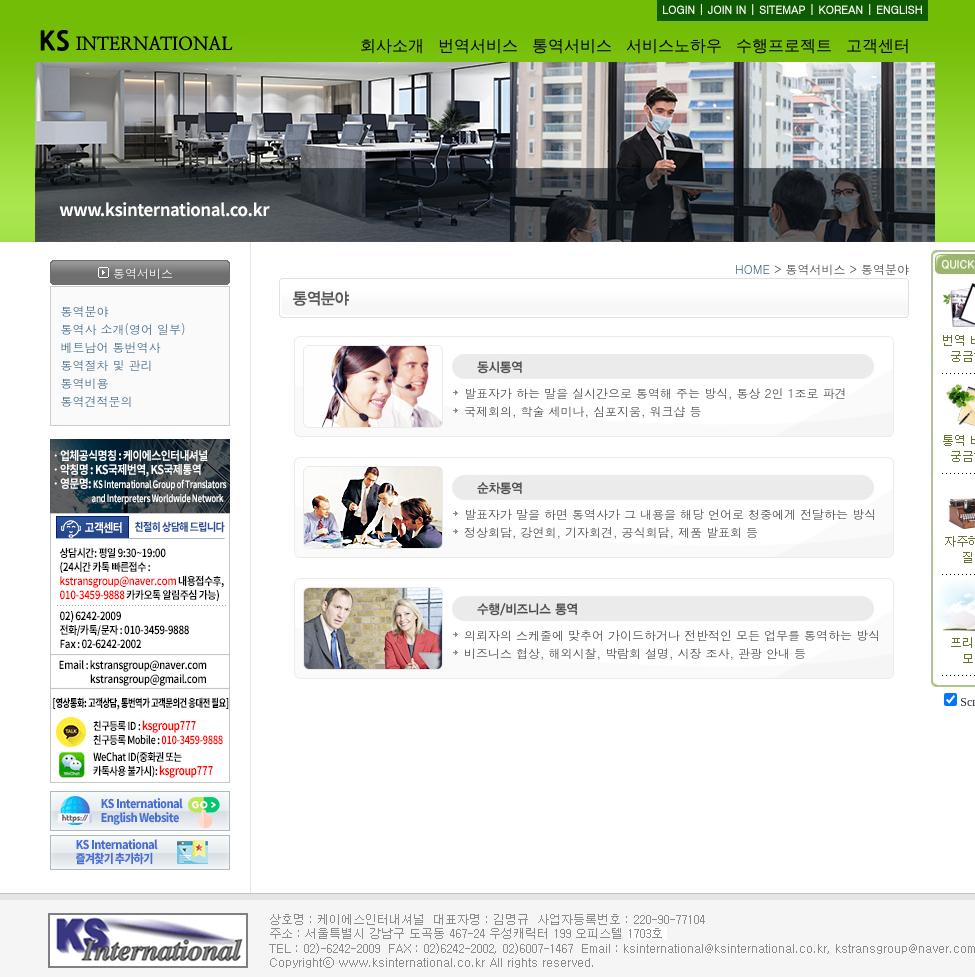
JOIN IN (727, 9)
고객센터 (878, 45)
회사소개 (392, 45)
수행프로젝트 (784, 45)
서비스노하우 (674, 45)
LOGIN (678, 9)
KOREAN (840, 9)
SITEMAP (782, 9)
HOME (752, 268)
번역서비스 (478, 45)
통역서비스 (572, 45)
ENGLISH (899, 9)
